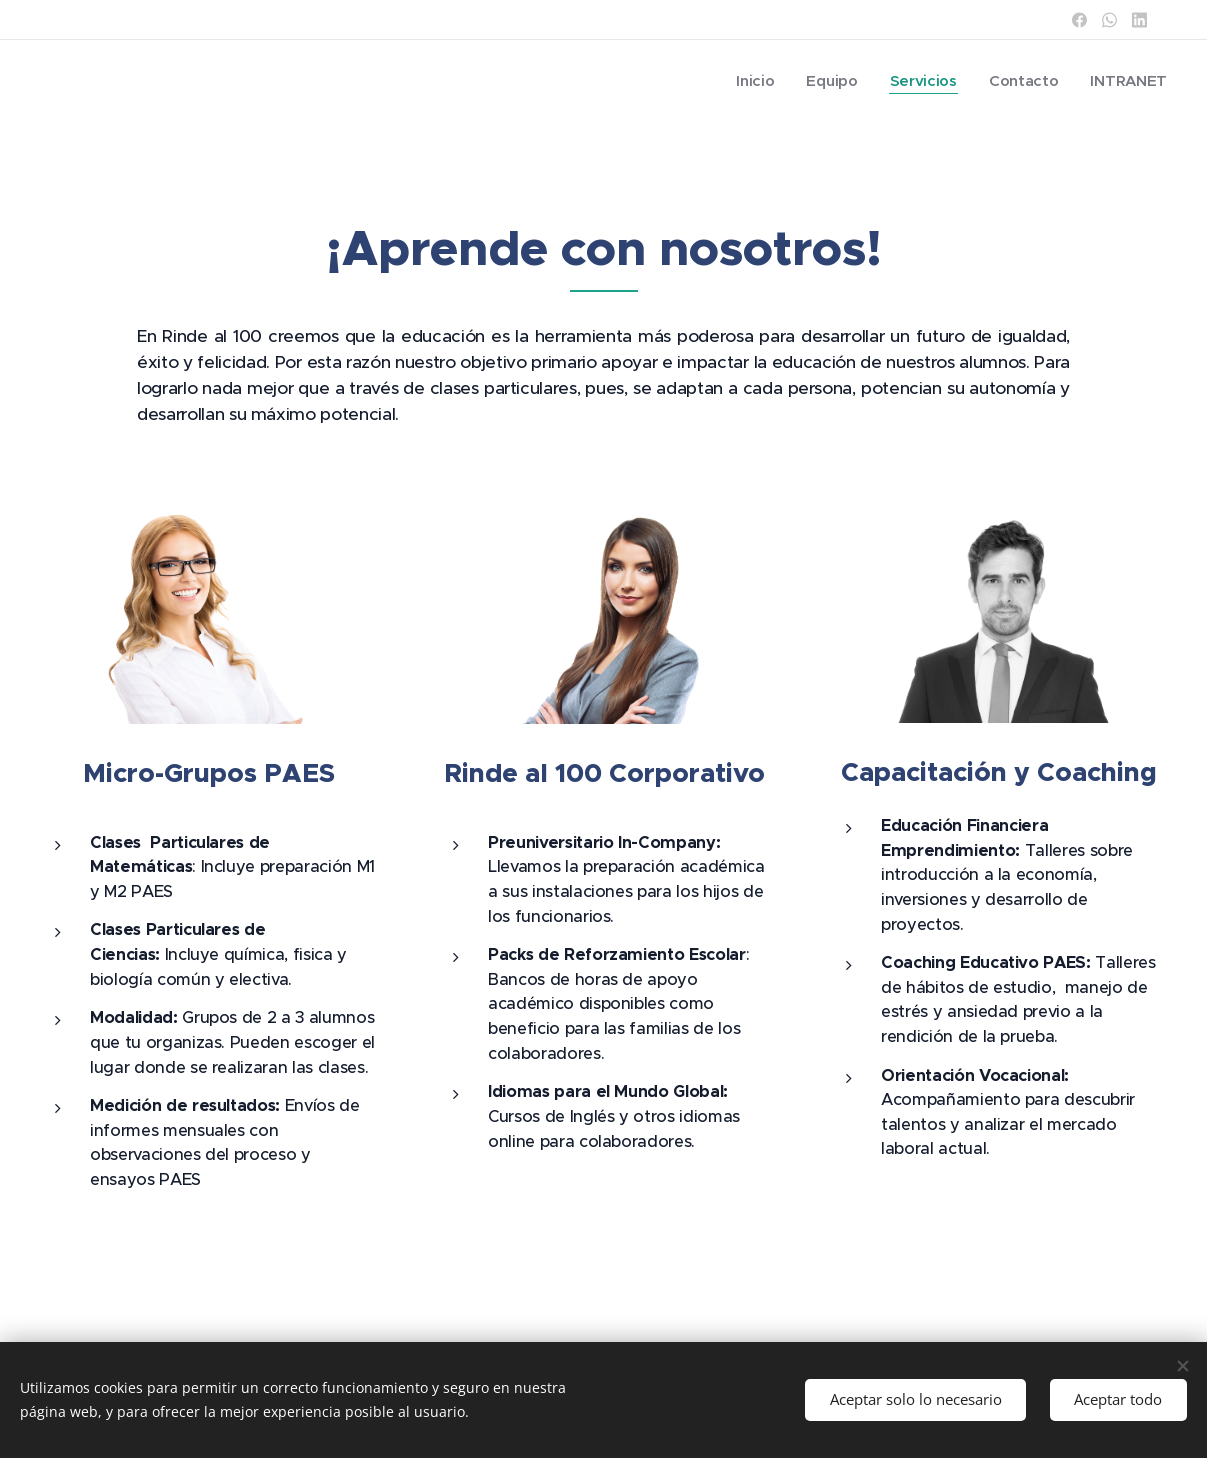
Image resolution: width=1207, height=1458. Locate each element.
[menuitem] (750, 81)
